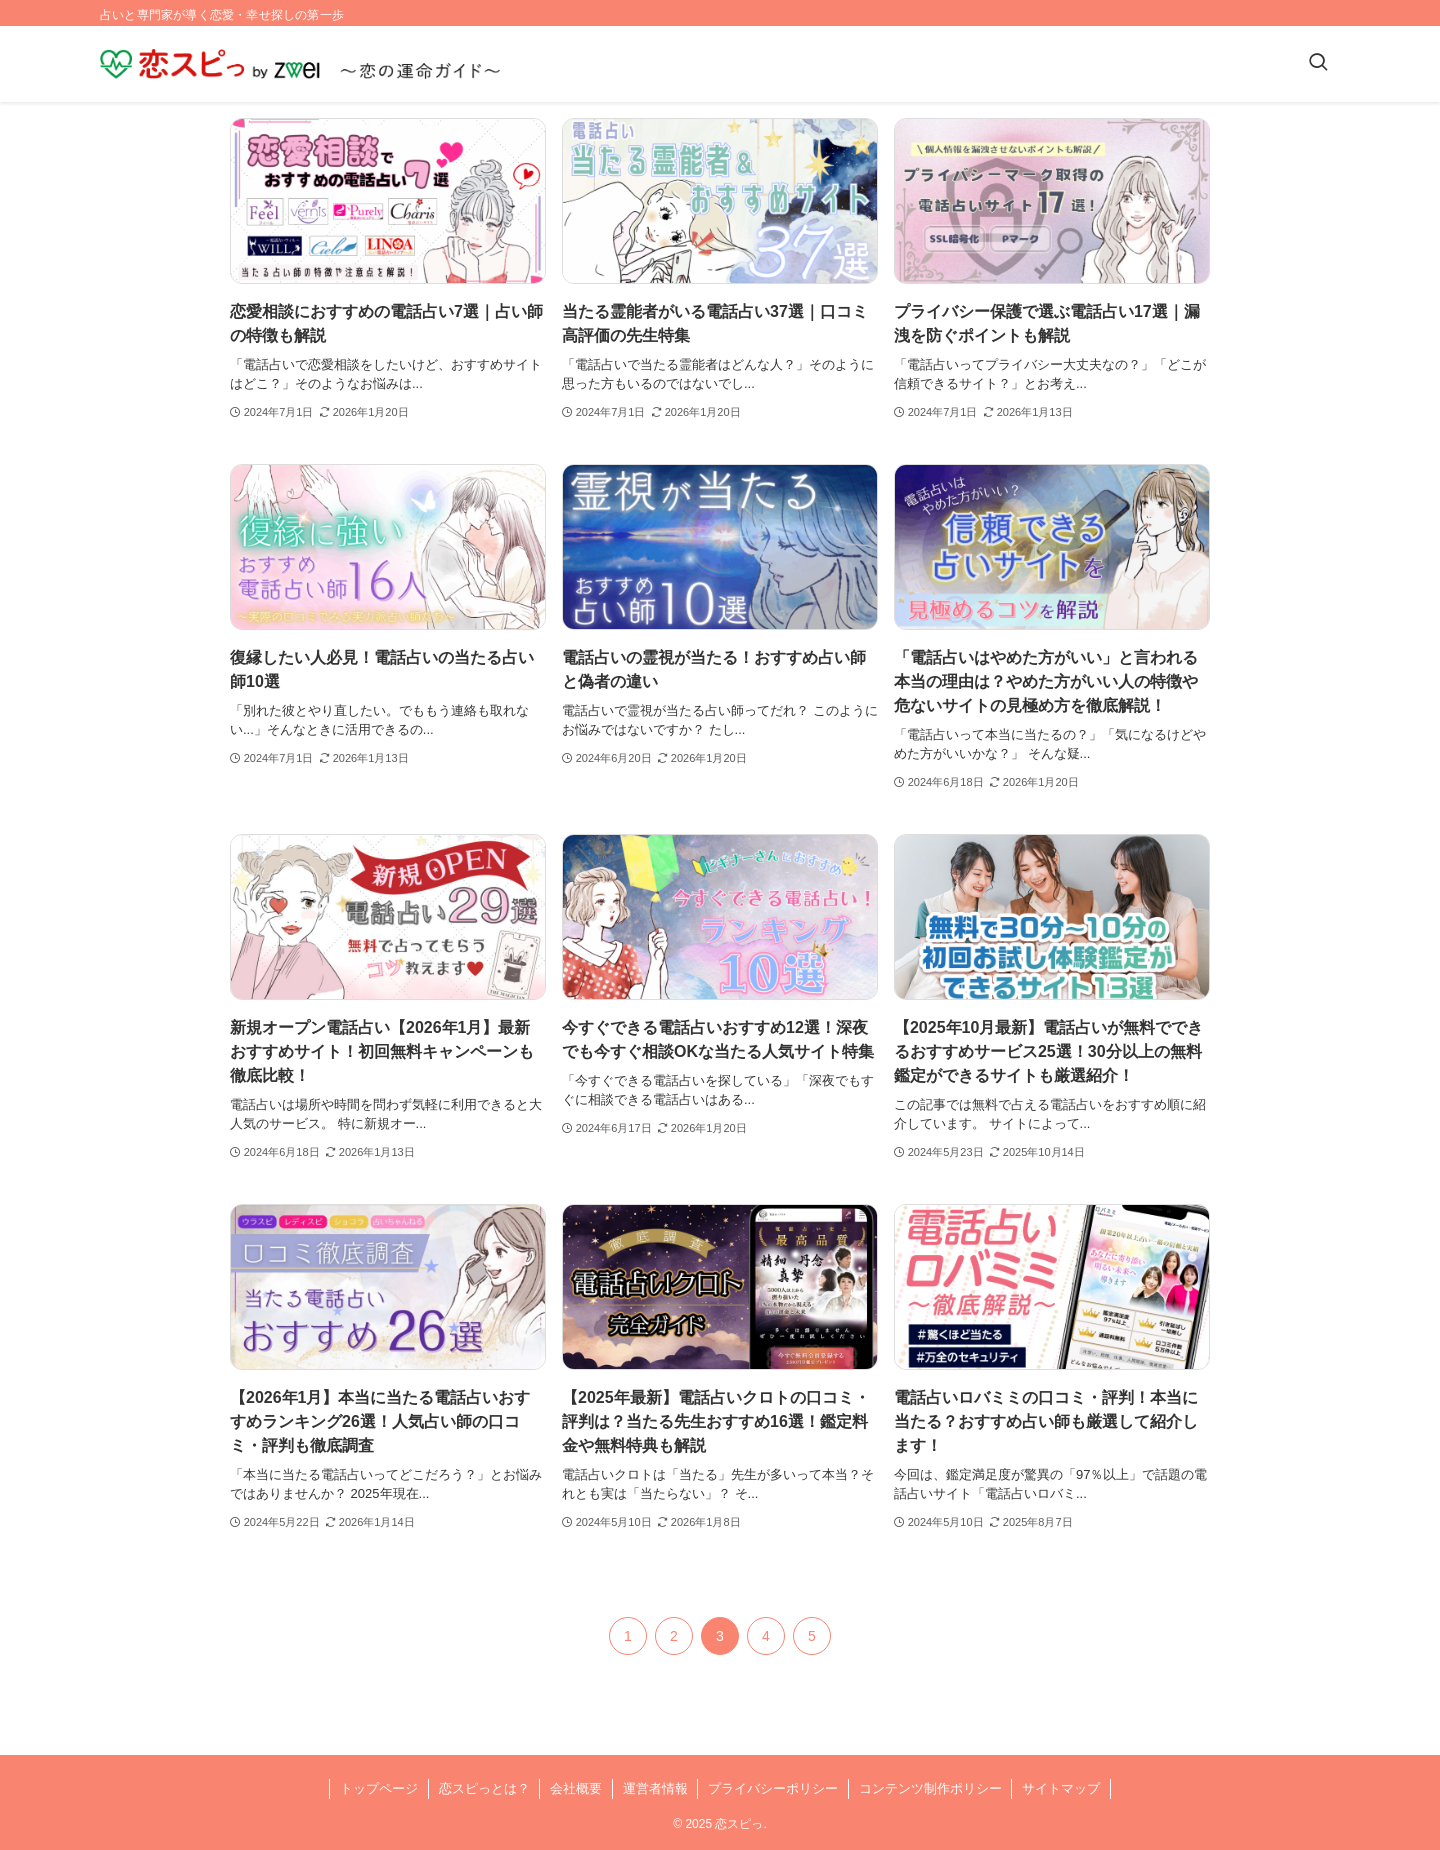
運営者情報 (655, 1788)
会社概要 (576, 1788)
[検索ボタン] (1318, 64)
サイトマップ (1061, 1788)
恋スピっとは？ (484, 1788)
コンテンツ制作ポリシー (930, 1788)
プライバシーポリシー (773, 1788)
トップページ (379, 1788)
